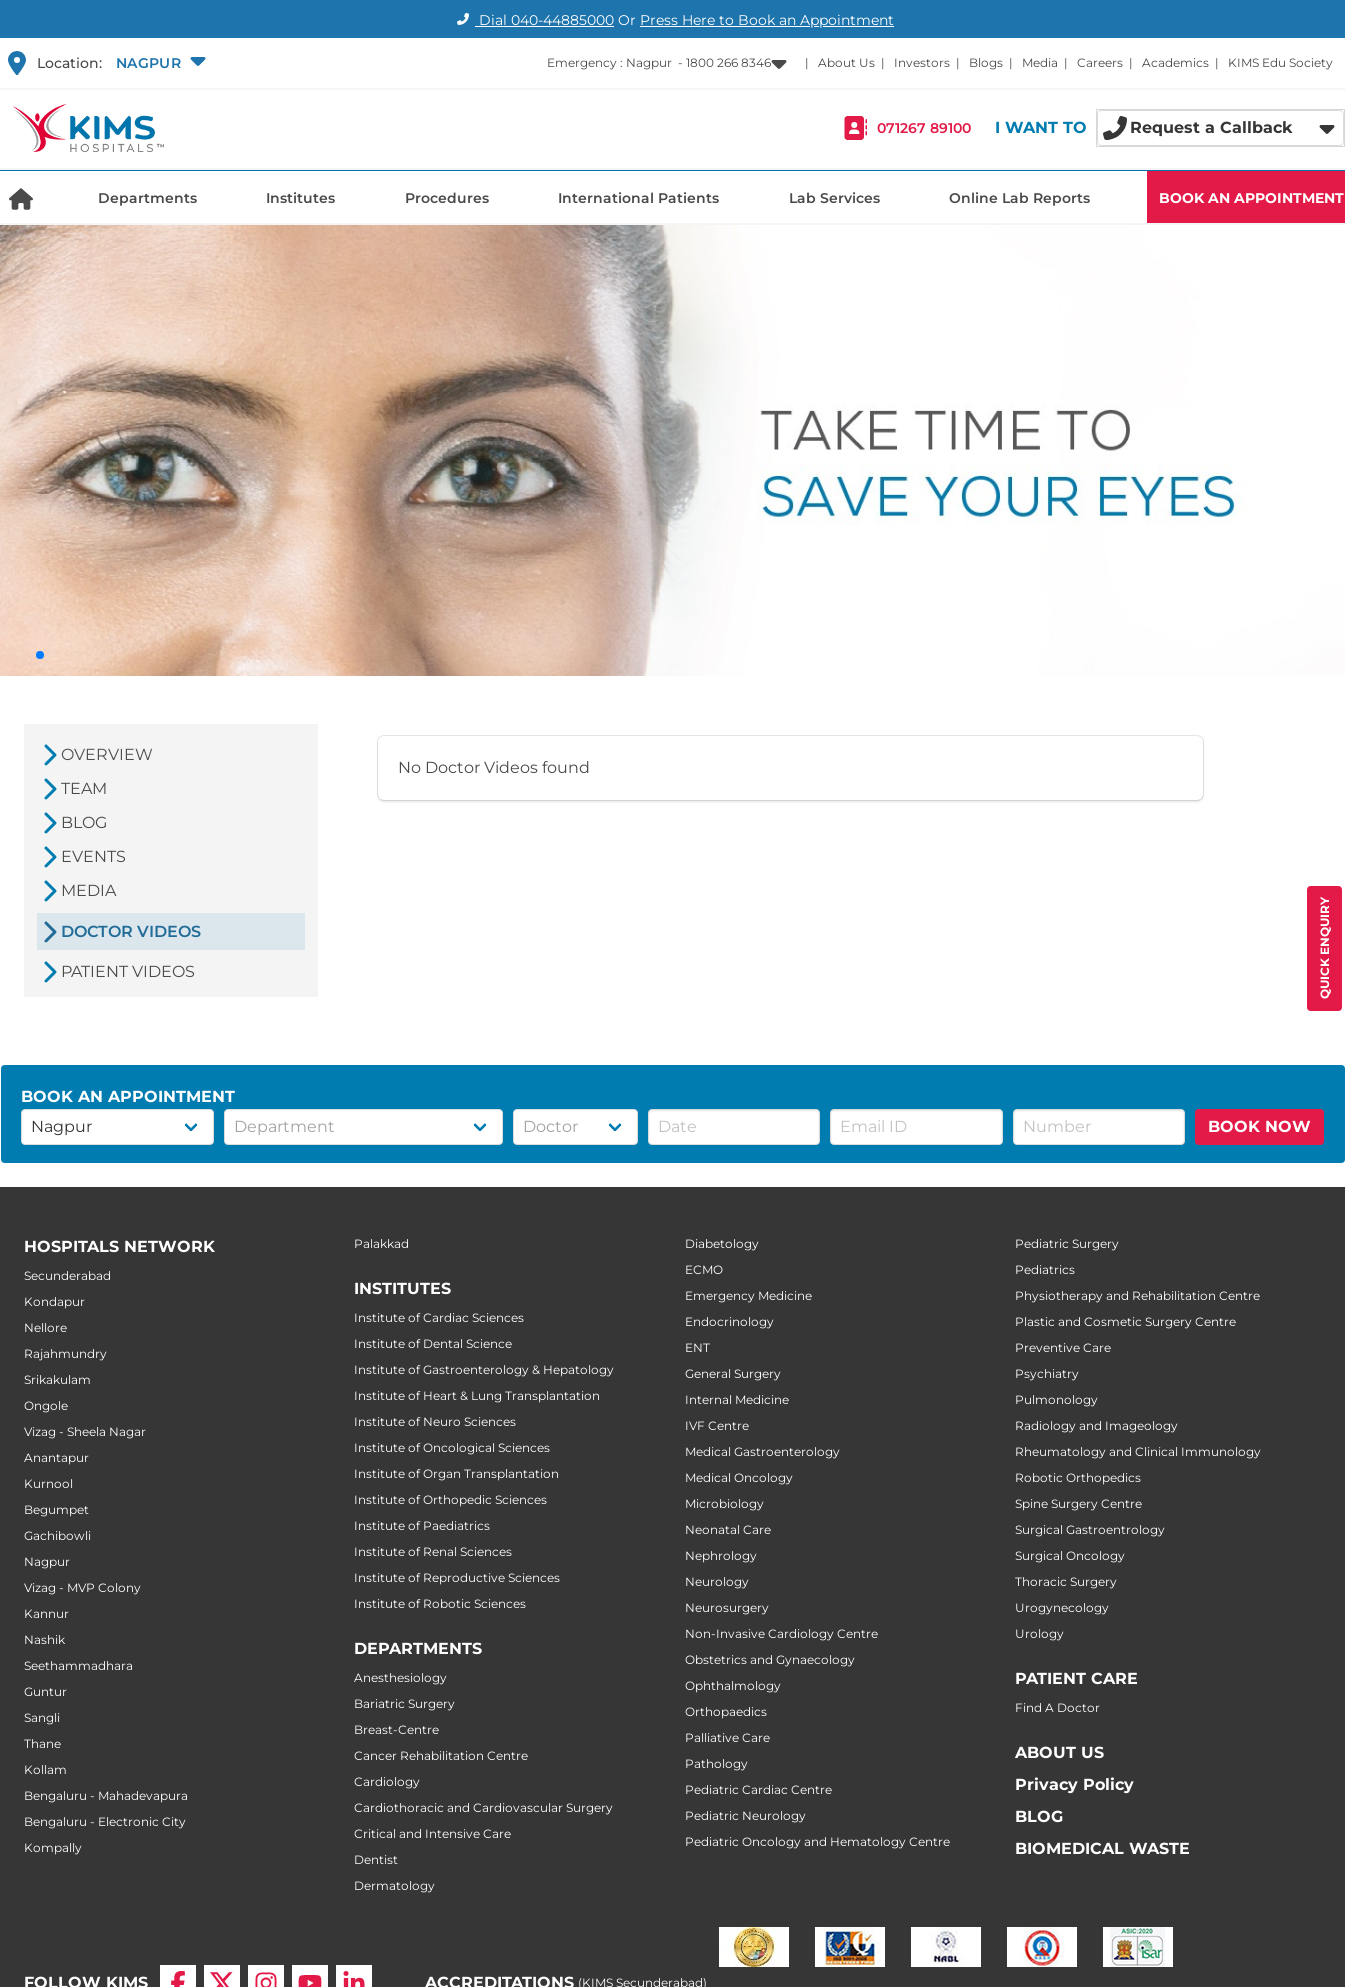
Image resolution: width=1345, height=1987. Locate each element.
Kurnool (48, 1483)
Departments (147, 198)
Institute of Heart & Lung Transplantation (477, 1395)
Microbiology (724, 1503)
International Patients (638, 198)
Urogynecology (1062, 1607)
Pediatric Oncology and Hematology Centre (817, 1841)
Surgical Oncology (1070, 1555)
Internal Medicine (737, 1399)
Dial (532, 20)
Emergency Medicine (748, 1295)
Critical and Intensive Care (432, 1833)
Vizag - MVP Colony (82, 1587)
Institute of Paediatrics (422, 1525)
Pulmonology (1056, 1399)
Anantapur (56, 1457)
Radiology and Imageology (1096, 1425)
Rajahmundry (65, 1353)
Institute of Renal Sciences (433, 1551)
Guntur (45, 1691)
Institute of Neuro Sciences (435, 1421)
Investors (922, 62)
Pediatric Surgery (1067, 1243)
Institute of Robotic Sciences (440, 1603)
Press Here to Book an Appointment (767, 20)
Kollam (45, 1769)
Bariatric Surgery (404, 1703)
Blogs (986, 62)
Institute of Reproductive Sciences (457, 1577)
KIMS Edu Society (1280, 62)
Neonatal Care (728, 1529)
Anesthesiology (400, 1677)
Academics (1175, 62)
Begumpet (56, 1509)
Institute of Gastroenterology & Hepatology (484, 1369)
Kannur (46, 1613)
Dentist (376, 1859)
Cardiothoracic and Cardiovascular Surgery (483, 1807)
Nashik (44, 1639)
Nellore (45, 1327)
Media (1040, 62)
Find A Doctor (1057, 1707)
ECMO (704, 1269)
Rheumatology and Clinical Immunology (1138, 1451)
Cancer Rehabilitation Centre (441, 1755)
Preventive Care (1063, 1347)
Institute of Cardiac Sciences (439, 1317)
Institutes (300, 198)
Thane (42, 1743)
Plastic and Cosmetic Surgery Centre (1125, 1321)
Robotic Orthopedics (1078, 1477)
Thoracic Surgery (1066, 1581)
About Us (846, 62)
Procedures (447, 198)
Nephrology (721, 1555)
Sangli (42, 1717)
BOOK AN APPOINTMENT (1251, 198)
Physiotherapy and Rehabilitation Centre (1137, 1295)
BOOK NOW (1259, 1126)
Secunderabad (67, 1275)
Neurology (717, 1581)
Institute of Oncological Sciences (452, 1447)
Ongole (46, 1405)
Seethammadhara (78, 1665)
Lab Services (834, 198)
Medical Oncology (739, 1477)
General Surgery (733, 1373)
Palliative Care (727, 1737)
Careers (1100, 62)
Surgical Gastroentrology (1090, 1529)
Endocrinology (729, 1321)
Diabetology (722, 1243)
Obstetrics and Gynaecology (770, 1659)
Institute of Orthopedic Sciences (450, 1499)
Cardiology (387, 1781)
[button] (159, 63)
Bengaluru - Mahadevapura (106, 1795)
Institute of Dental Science (433, 1343)
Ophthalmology (733, 1685)
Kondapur (54, 1301)
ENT (697, 1347)
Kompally (53, 1847)
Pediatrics (1045, 1269)
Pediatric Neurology (745, 1815)
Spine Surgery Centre (1078, 1503)
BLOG (1039, 1816)
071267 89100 (924, 128)
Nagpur (47, 1561)
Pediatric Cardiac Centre (758, 1789)
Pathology (716, 1763)
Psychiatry (1047, 1373)
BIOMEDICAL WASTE (1102, 1848)
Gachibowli (57, 1535)
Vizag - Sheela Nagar (85, 1431)
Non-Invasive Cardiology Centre (781, 1633)
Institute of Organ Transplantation (456, 1473)
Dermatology (394, 1885)
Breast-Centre (396, 1729)
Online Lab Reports (1019, 198)
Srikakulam (57, 1379)
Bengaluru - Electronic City (105, 1821)
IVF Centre (717, 1425)
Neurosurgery (727, 1607)
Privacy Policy (1074, 1784)
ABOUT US (1059, 1752)
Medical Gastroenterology (762, 1451)
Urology (1039, 1633)
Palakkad (381, 1243)
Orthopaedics (726, 1711)
